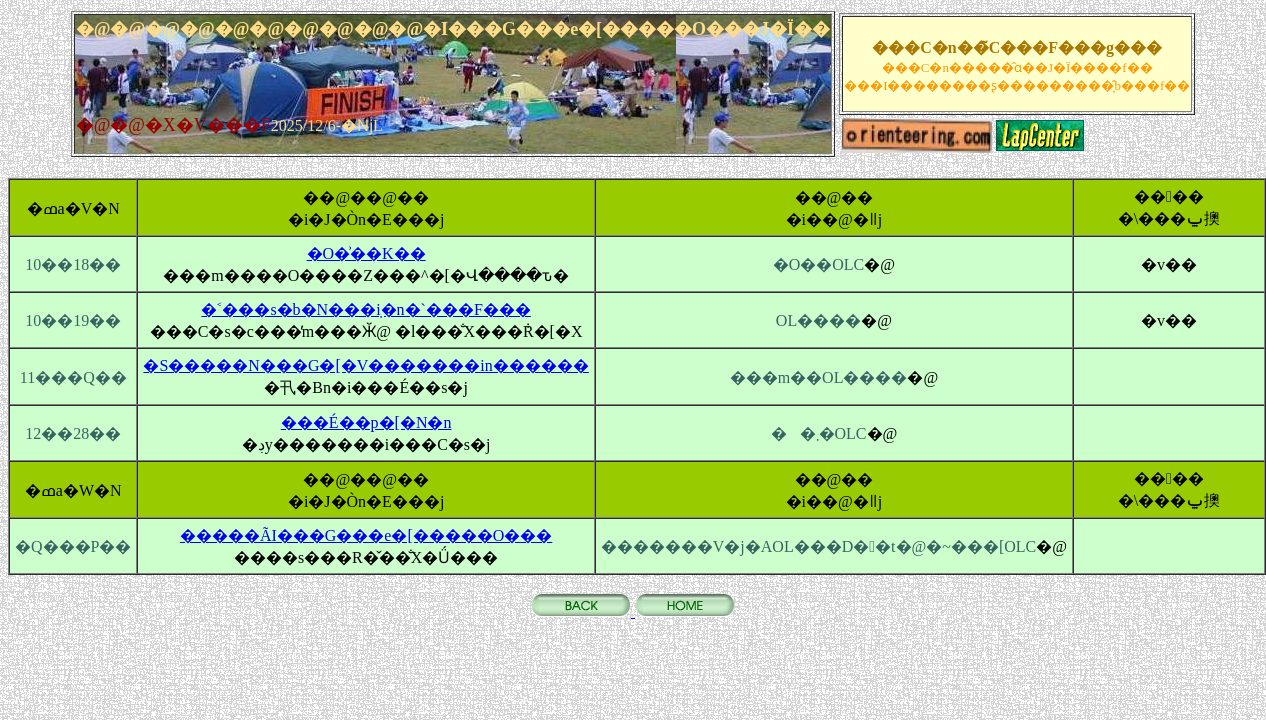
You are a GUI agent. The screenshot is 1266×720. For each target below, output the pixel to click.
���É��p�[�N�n (366, 422)
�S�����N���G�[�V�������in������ (365, 365)
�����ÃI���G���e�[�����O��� (366, 535)
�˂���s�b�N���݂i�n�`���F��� (365, 309)
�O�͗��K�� (366, 253)
